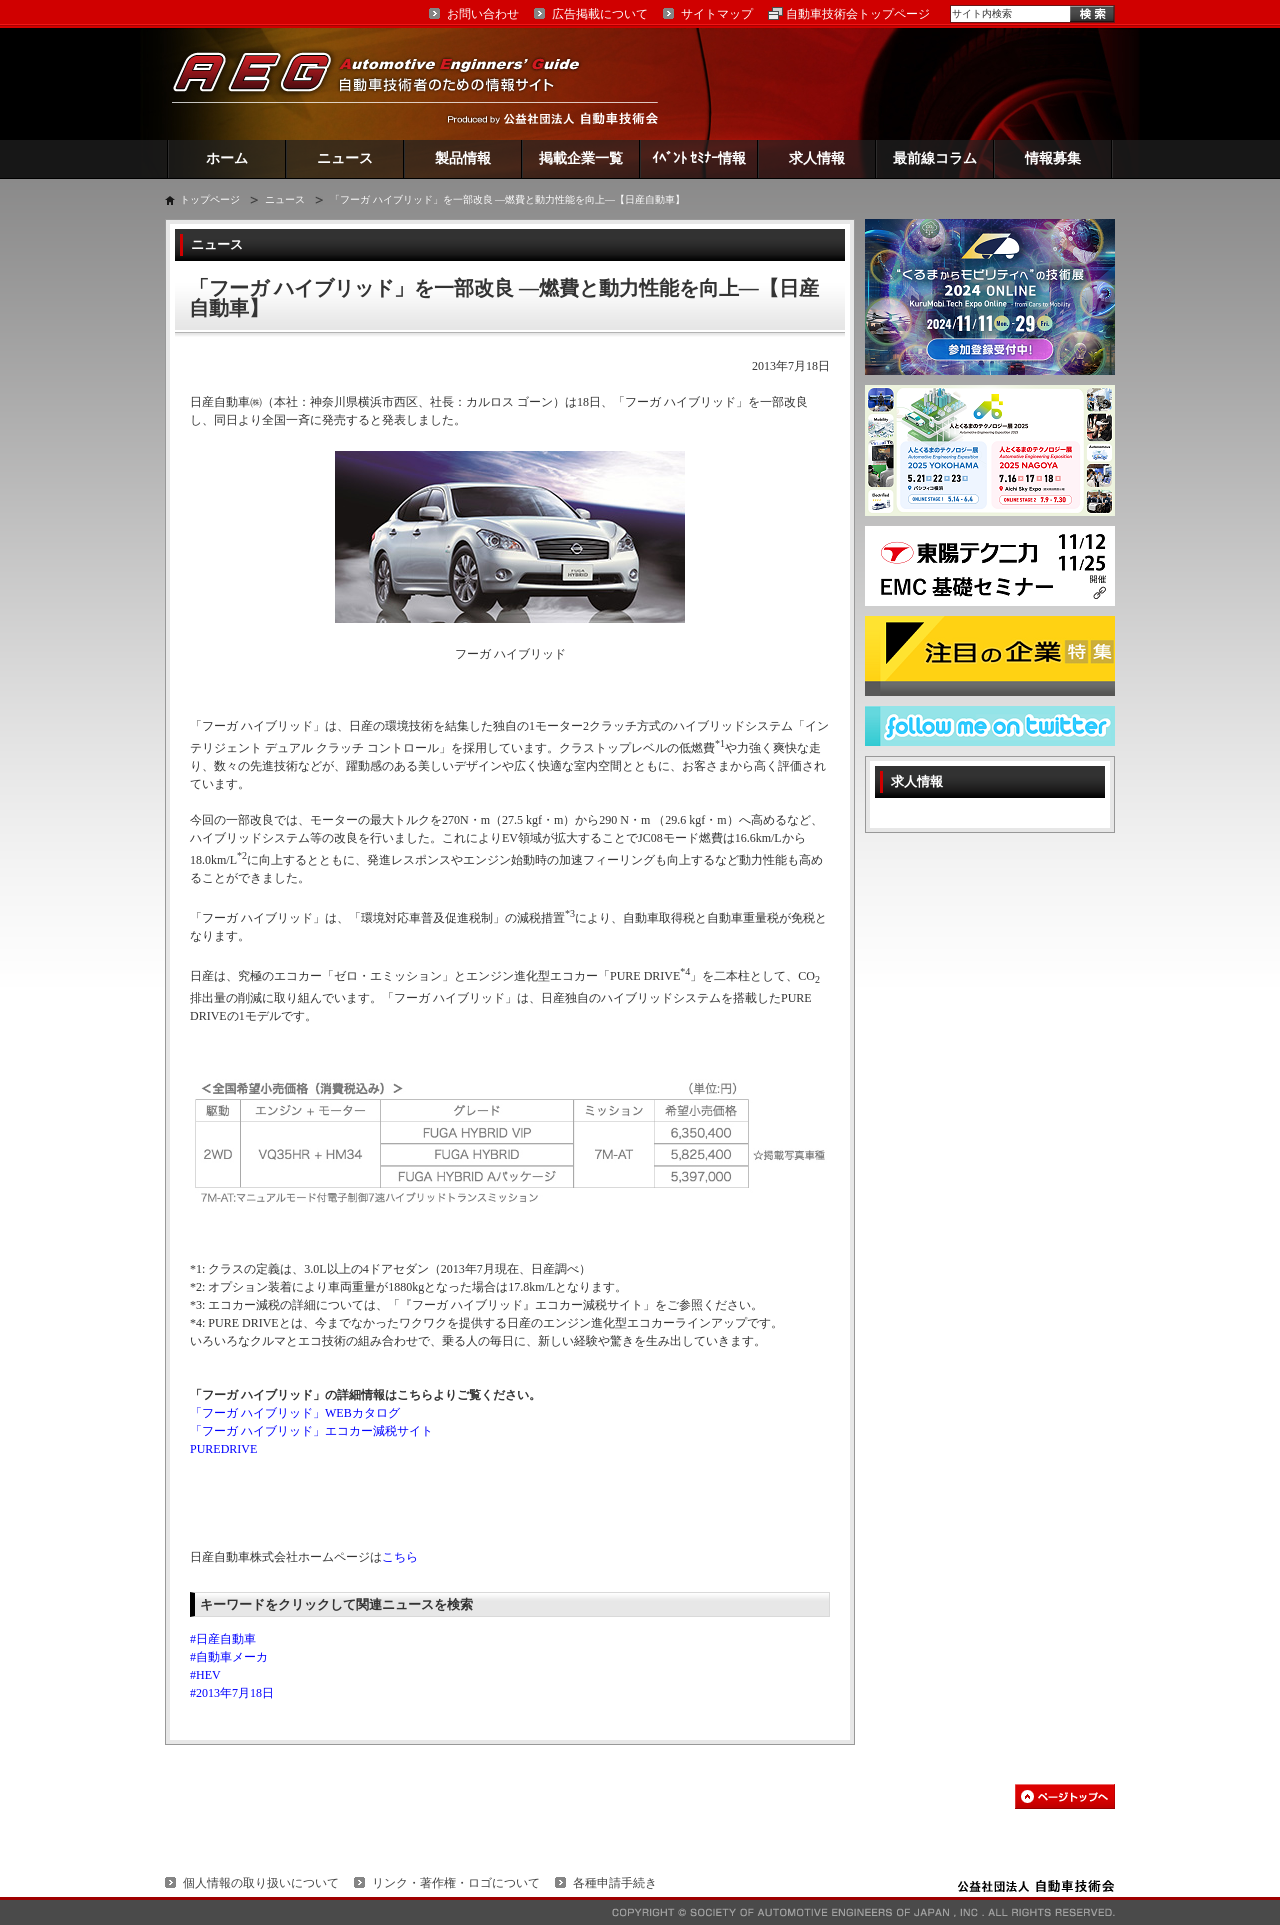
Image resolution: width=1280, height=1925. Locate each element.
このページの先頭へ (1065, 1796)
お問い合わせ (483, 14)
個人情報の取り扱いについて (261, 1883)
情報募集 (1053, 158)
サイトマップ (717, 14)
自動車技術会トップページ (858, 14)
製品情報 (463, 158)
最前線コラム (935, 158)
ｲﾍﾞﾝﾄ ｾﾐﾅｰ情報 (699, 158)
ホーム (227, 158)
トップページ (210, 199)
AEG (389, 83)
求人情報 (817, 158)
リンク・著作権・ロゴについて (456, 1883)
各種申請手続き (615, 1883)
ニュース (345, 158)
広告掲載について (600, 14)
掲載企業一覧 (581, 158)
